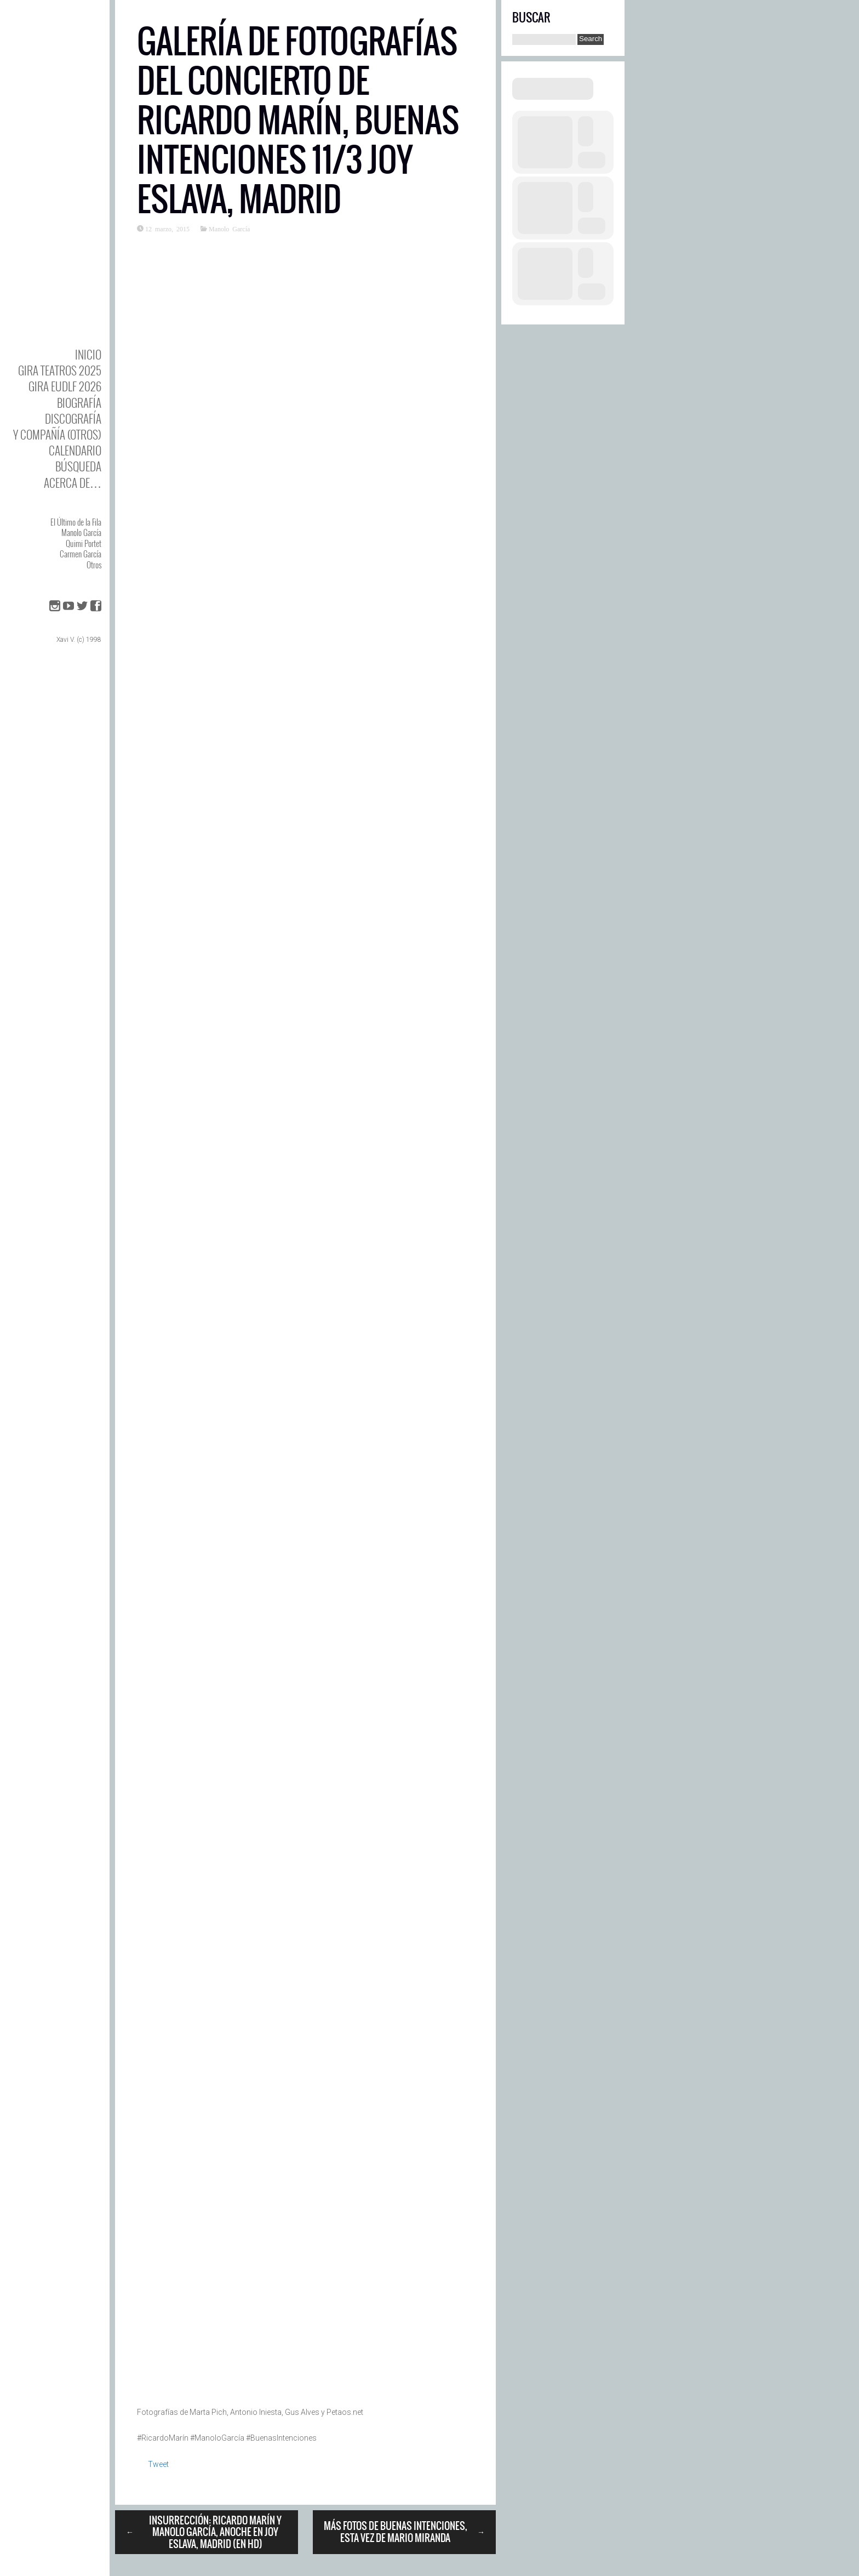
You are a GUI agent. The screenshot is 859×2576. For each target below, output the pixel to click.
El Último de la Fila (75, 522)
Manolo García (81, 532)
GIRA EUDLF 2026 (64, 386)
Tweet (158, 2464)
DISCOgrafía (73, 418)
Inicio (88, 354)
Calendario (75, 450)
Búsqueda (78, 466)
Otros (94, 564)
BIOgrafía (79, 402)
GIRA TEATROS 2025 (59, 370)
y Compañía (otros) (57, 434)
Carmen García (80, 554)
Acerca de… (72, 482)
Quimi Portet (83, 543)
